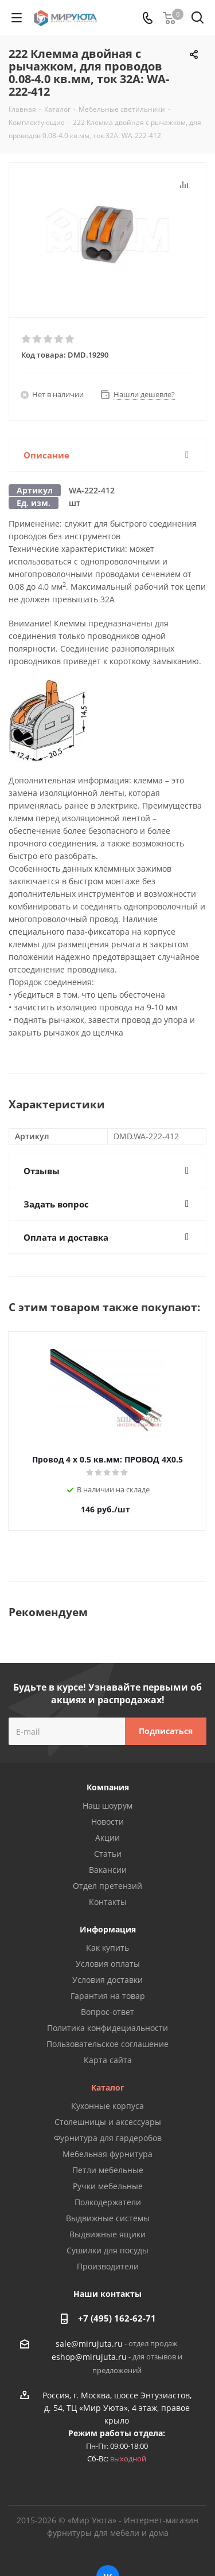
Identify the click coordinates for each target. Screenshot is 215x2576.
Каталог (107, 2087)
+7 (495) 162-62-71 (117, 2318)
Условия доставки (107, 1979)
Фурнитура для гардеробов (108, 2137)
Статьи (108, 1853)
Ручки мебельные (108, 2186)
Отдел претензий (107, 1885)
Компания (108, 1787)
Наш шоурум (107, 1805)
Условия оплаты (108, 1963)
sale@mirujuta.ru (89, 2343)
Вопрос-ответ (107, 2011)
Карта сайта (108, 2059)
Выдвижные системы (108, 2218)
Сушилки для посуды (107, 2250)
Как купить (107, 1947)
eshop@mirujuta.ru (89, 2357)
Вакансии (108, 1869)
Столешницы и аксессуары (107, 2121)
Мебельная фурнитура (107, 2153)
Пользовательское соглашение (107, 2043)
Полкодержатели (108, 2202)
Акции (107, 1837)
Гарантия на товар (108, 1995)
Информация (108, 1929)
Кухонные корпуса (107, 2105)
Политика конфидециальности (107, 2027)
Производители (108, 2266)
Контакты (108, 1901)
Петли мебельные (107, 2170)
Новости (107, 1821)
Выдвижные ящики (107, 2234)
